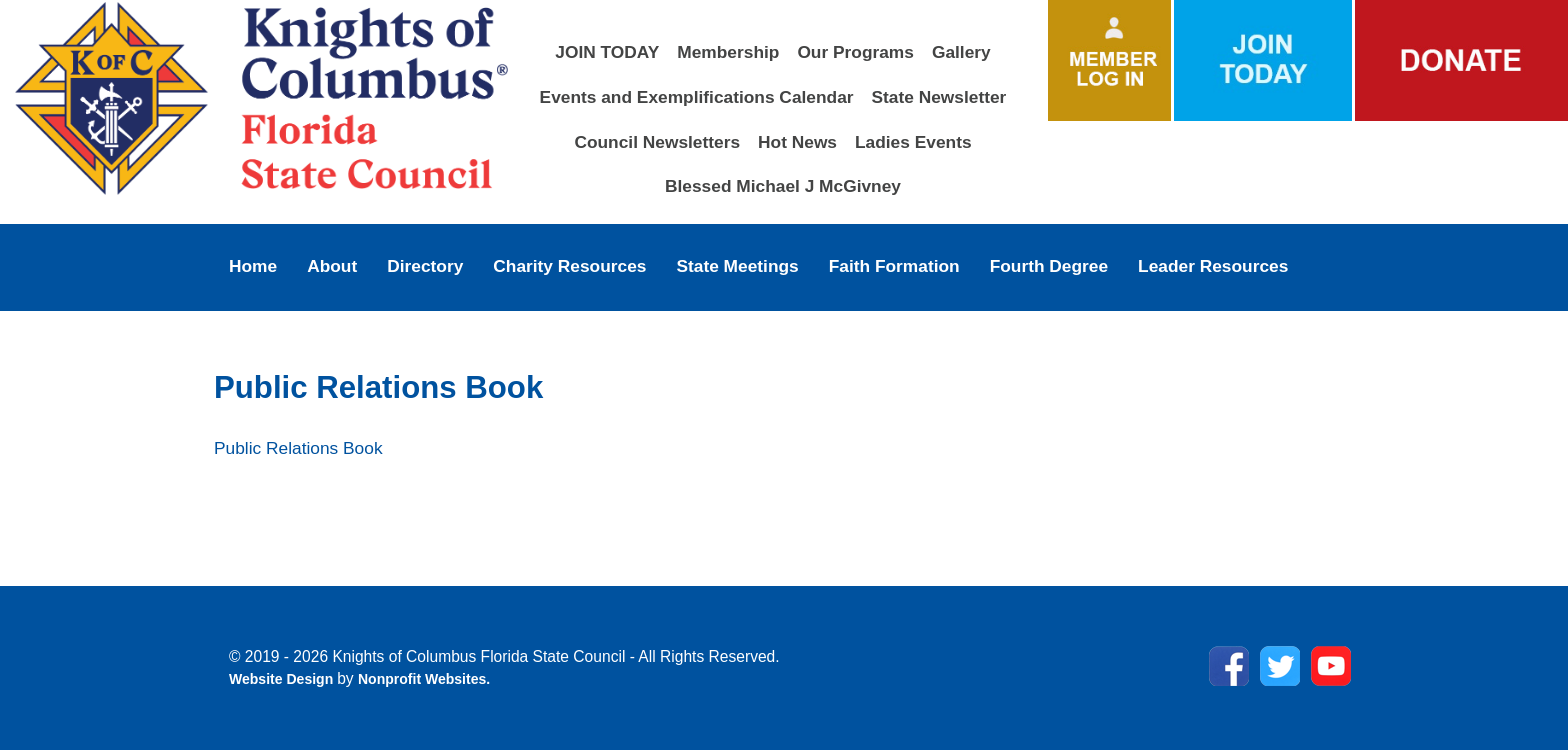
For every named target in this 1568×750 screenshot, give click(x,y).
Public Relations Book (298, 448)
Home (253, 266)
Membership (728, 52)
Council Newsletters (657, 142)
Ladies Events (913, 142)
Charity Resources (569, 266)
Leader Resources (1213, 266)
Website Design (283, 679)
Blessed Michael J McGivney (783, 186)
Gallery (961, 52)
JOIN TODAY (607, 52)
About (332, 266)
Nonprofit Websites (422, 679)
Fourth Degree (1049, 266)
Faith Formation (894, 266)
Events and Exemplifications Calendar (697, 97)
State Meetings (737, 266)
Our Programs (855, 52)
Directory (425, 266)
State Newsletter (939, 97)
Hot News (797, 142)
